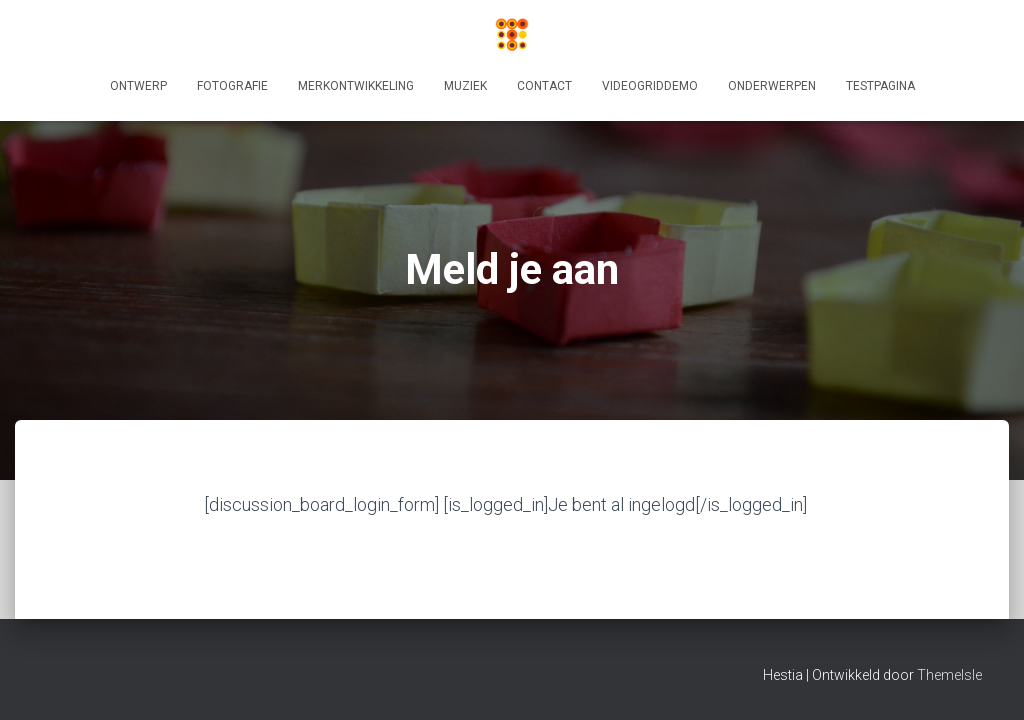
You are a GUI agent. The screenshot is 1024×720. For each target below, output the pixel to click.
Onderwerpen (772, 86)
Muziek (465, 86)
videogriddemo (650, 86)
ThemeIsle (949, 675)
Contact (544, 86)
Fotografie (232, 86)
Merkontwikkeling (356, 86)
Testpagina (880, 86)
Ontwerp (138, 86)
